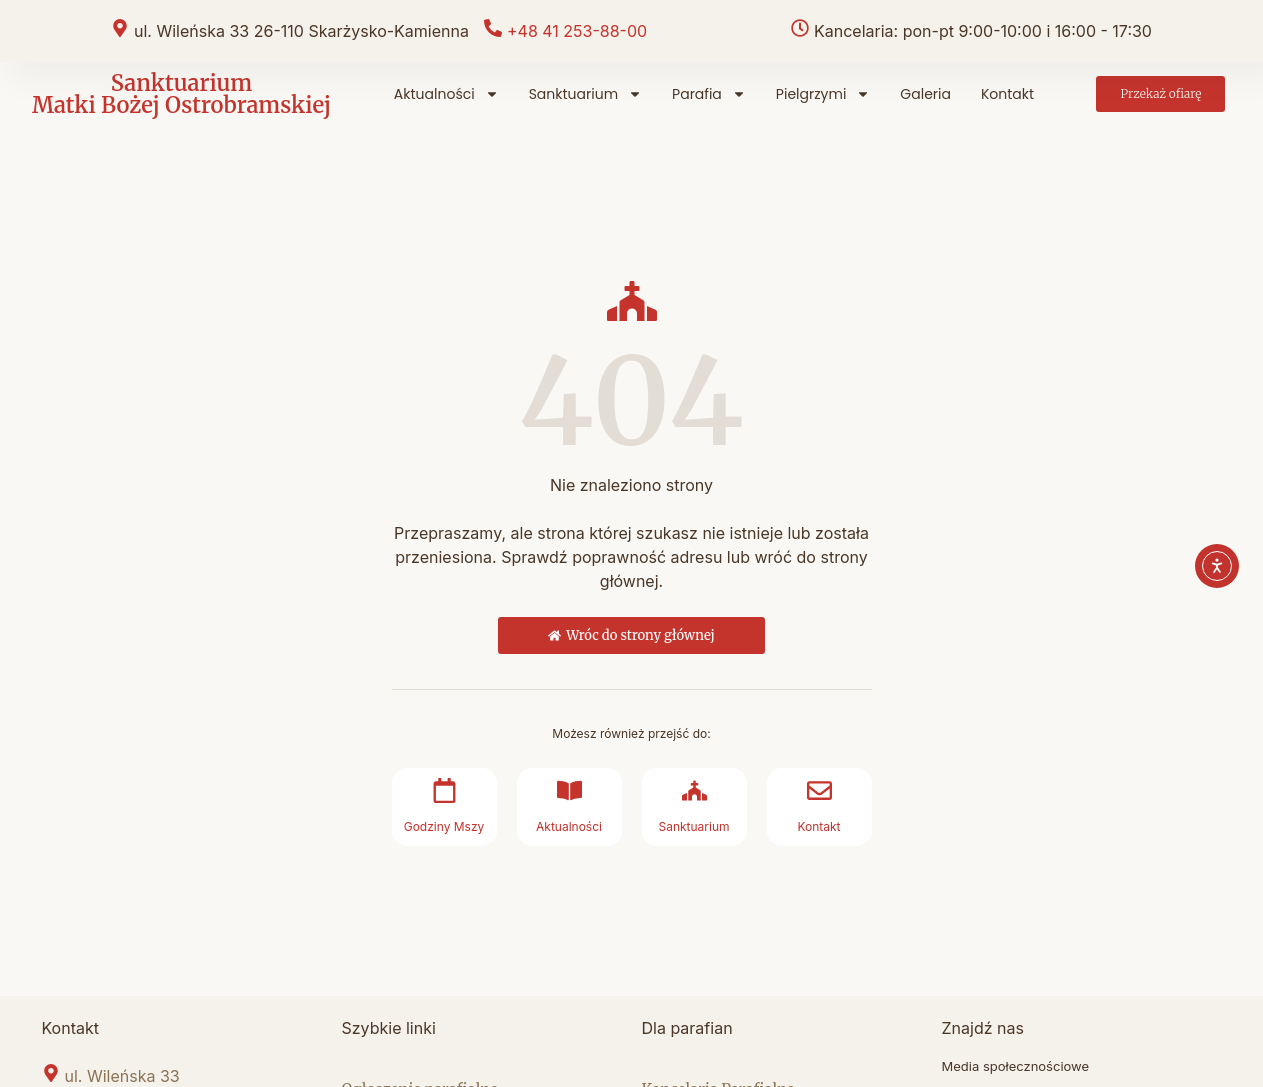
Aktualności (446, 94)
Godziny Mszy (444, 826)
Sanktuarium (585, 94)
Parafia (709, 94)
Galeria (925, 94)
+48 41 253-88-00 (577, 31)
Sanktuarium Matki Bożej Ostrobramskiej (181, 94)
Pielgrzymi (823, 94)
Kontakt (1007, 94)
